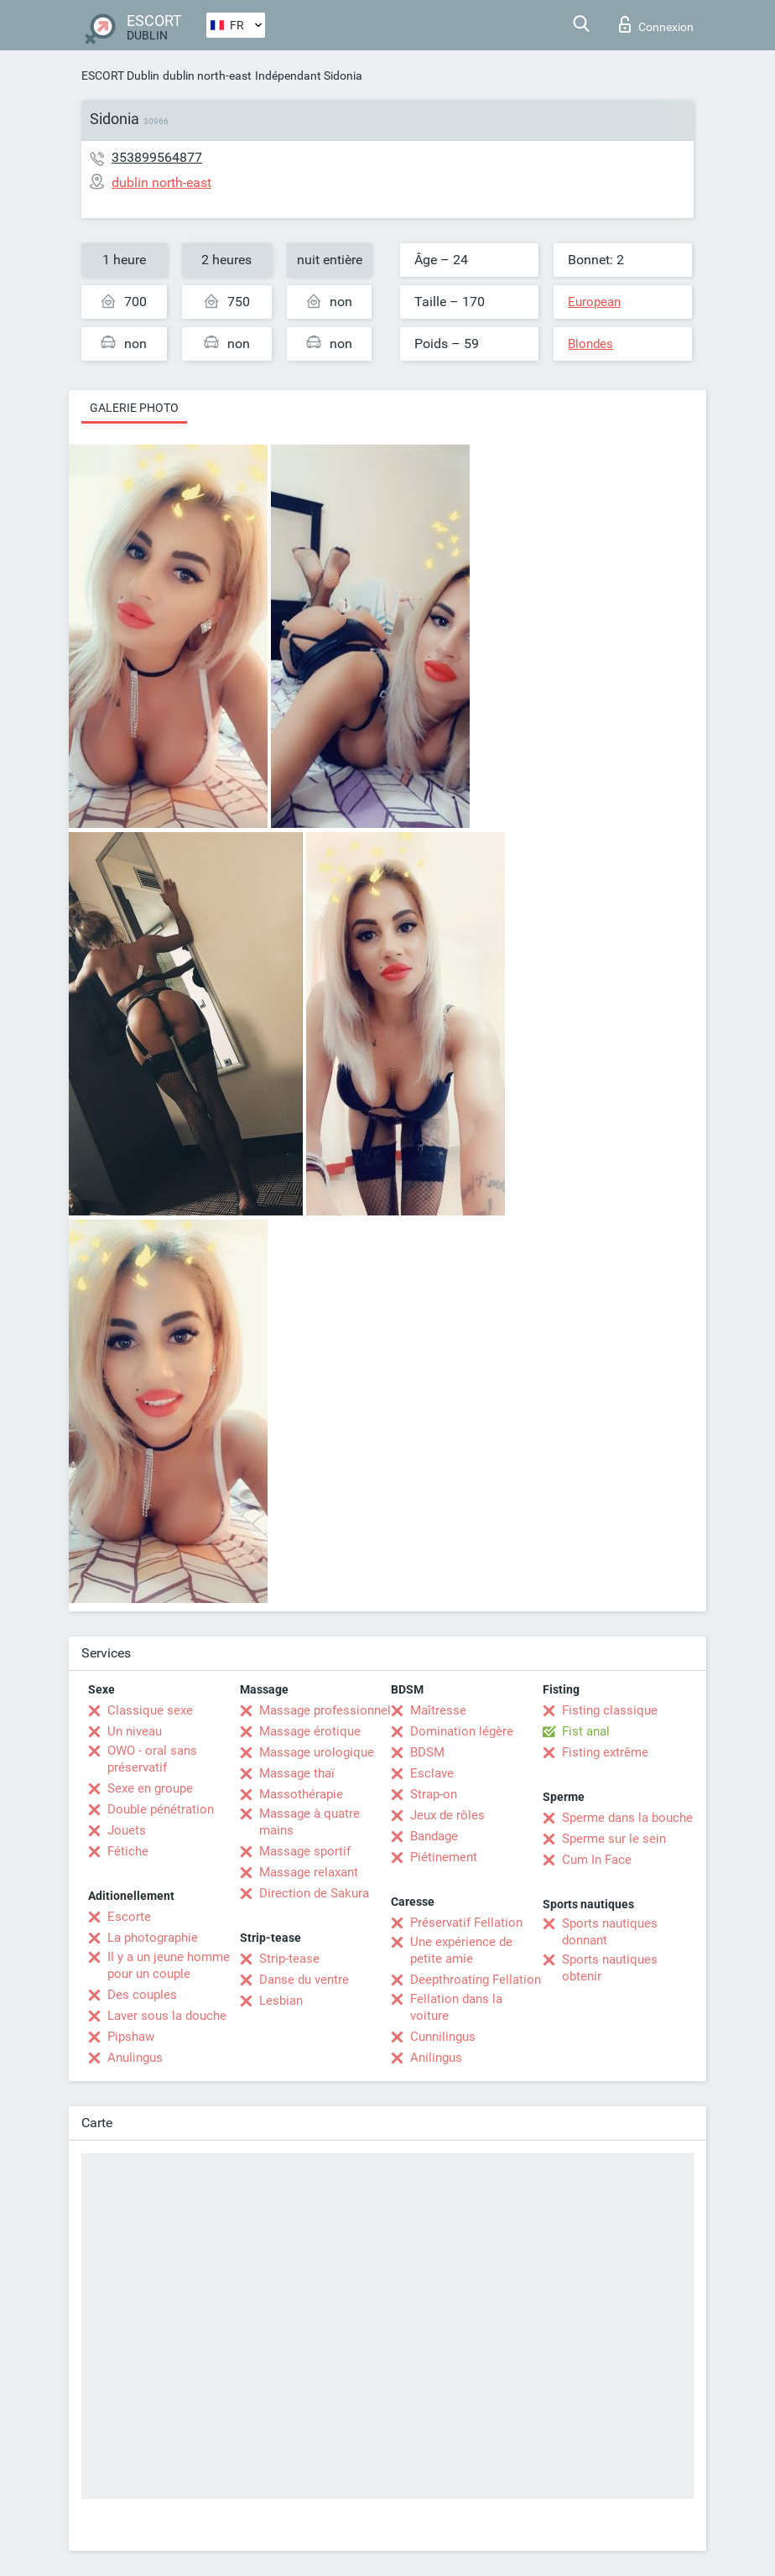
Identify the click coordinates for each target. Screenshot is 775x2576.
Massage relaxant (308, 1872)
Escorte (129, 1916)
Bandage (434, 1836)
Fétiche (127, 1851)
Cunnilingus (443, 2036)
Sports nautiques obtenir (610, 1968)
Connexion (656, 24)
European (594, 302)
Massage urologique (316, 1752)
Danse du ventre (304, 1979)
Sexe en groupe (150, 1788)
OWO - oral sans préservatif (152, 1759)
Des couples (142, 1994)
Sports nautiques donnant (610, 1932)
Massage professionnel (325, 1710)
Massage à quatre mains (309, 1822)
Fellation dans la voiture (456, 2007)
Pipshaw (130, 2036)
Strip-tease (289, 1958)
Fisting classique (610, 1710)
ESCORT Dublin (120, 75)
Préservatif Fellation (466, 1922)
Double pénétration (160, 1809)
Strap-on (433, 1794)
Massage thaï (297, 1773)
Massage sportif (305, 1851)
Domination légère (461, 1731)
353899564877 (157, 157)
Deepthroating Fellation (475, 1979)
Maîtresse (438, 1710)
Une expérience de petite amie (461, 1950)
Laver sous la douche (166, 2015)
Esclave (432, 1773)
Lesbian (281, 2000)
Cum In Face (597, 1859)
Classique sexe (150, 1710)
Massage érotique (310, 1731)
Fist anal (586, 1731)
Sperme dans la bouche (627, 1817)
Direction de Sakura (314, 1893)
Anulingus (135, 2057)
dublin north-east (207, 75)
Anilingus (436, 2057)
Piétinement (443, 1857)
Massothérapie (301, 1794)
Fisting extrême (605, 1752)
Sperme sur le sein (614, 1838)
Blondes (590, 343)
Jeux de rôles (447, 1815)
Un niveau (134, 1731)
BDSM (427, 1752)
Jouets (126, 1830)
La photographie (152, 1937)
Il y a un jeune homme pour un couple (168, 1965)
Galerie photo (134, 407)
